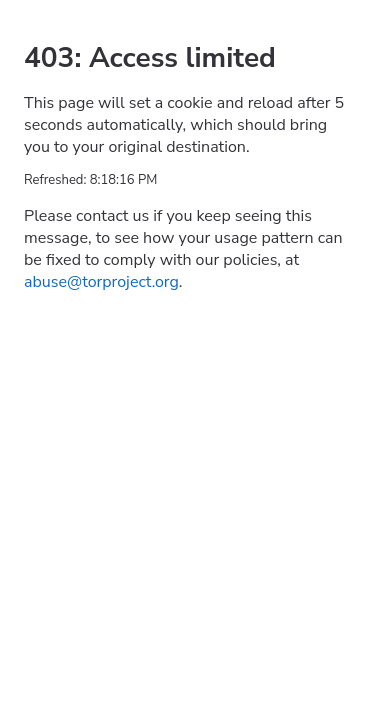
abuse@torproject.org (101, 282)
